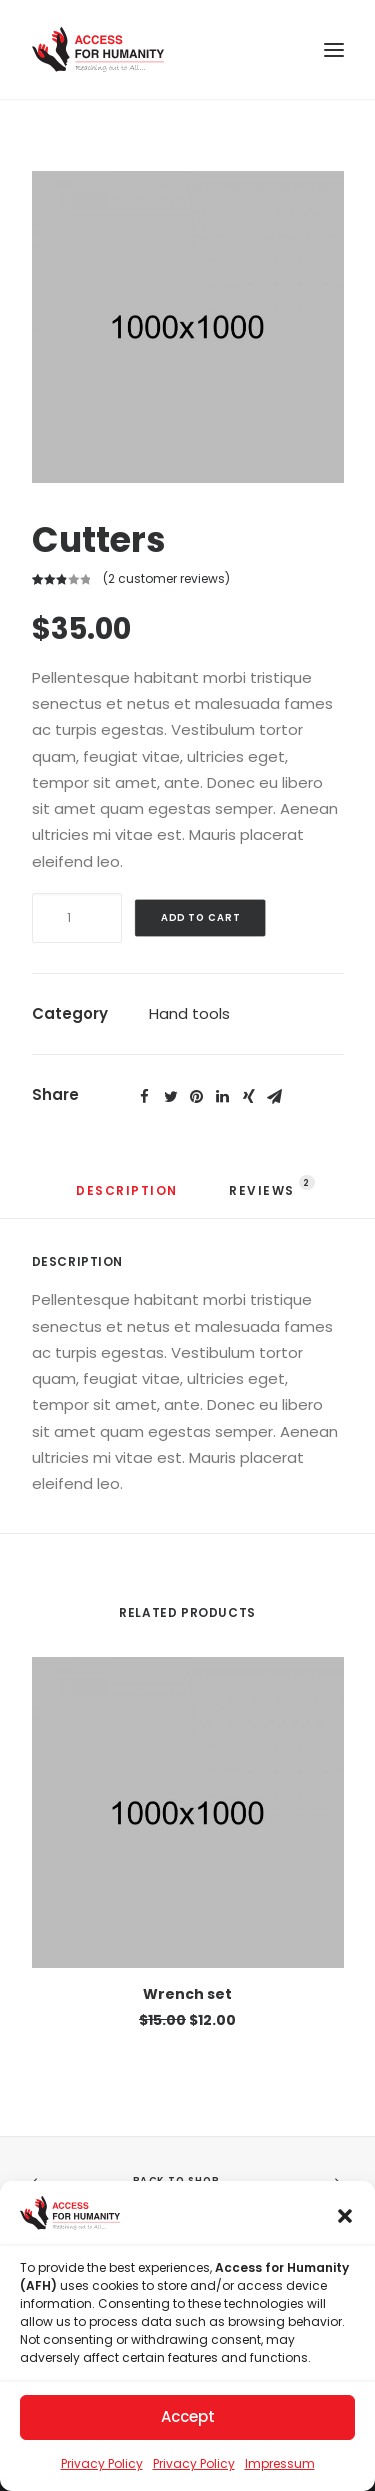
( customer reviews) (166, 578)
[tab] (127, 1198)
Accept (188, 2416)
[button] (345, 2216)
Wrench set (187, 1994)
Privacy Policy (102, 2463)
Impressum (280, 2463)
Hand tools (189, 1013)
